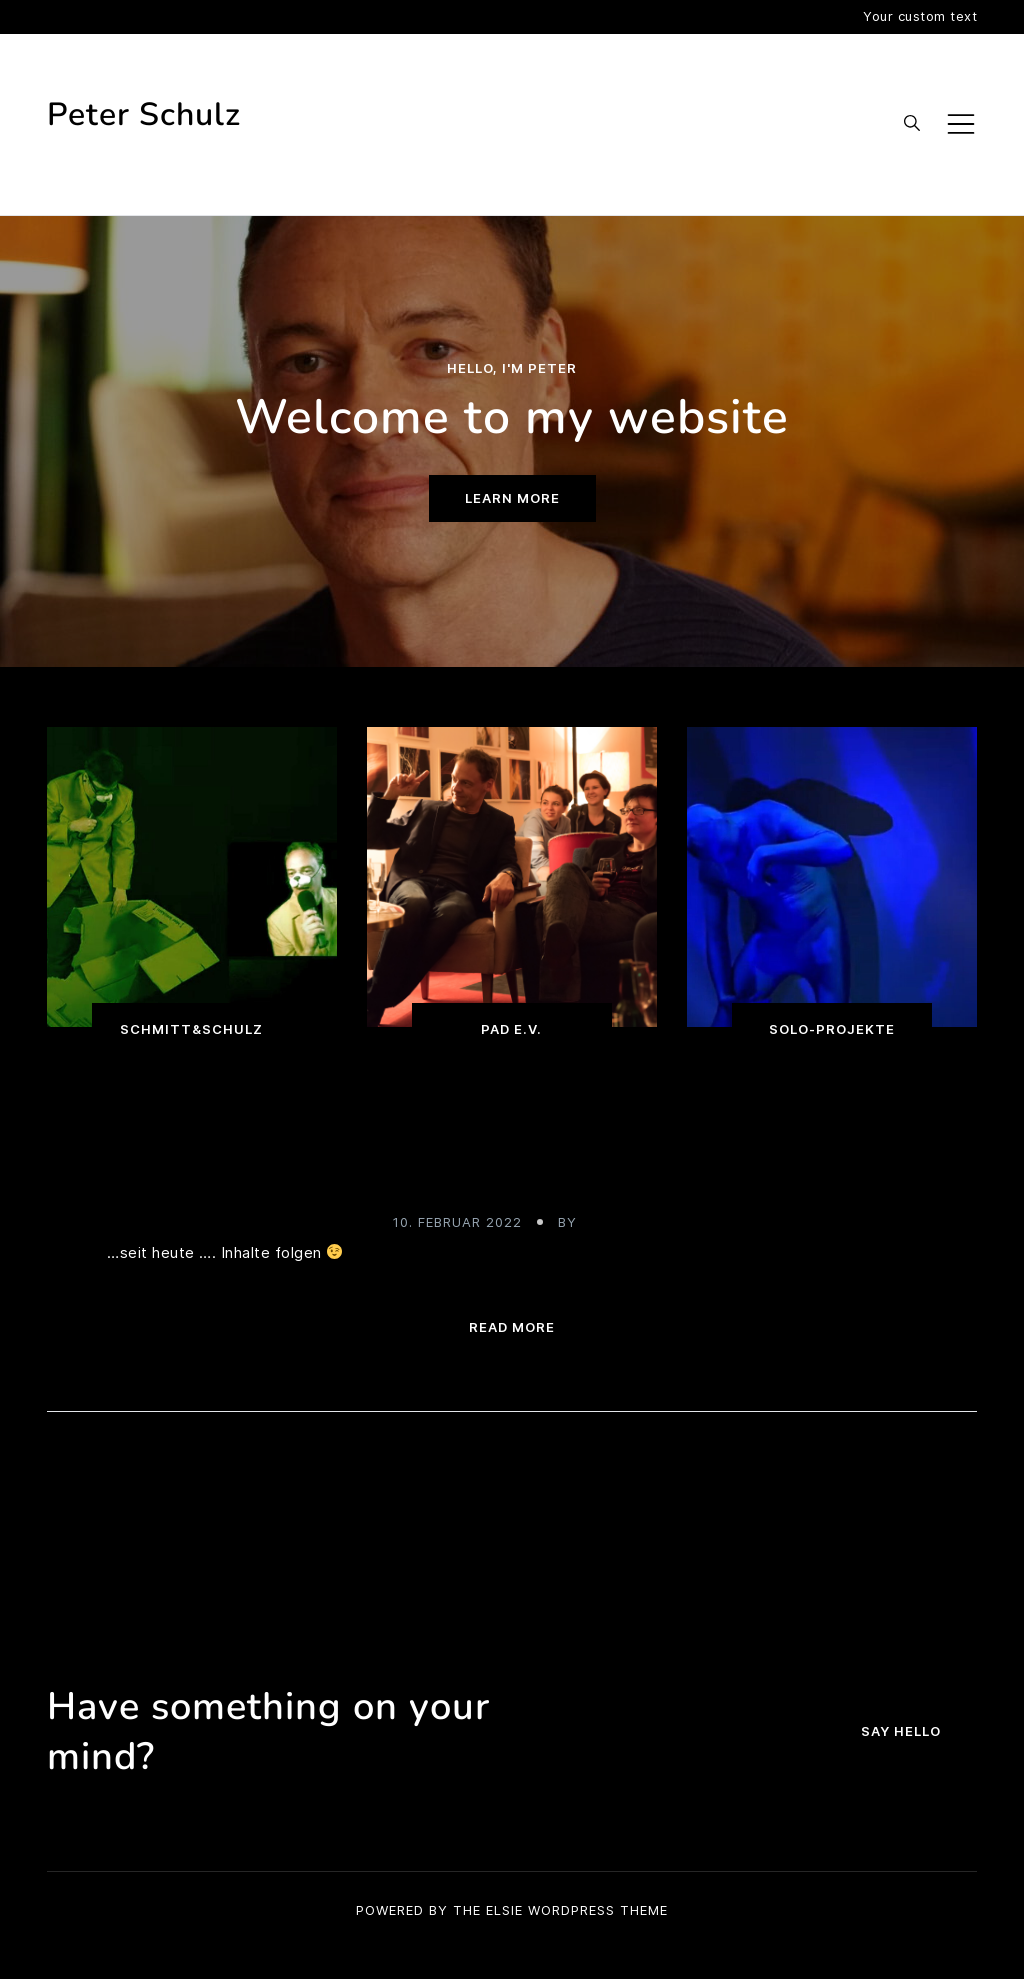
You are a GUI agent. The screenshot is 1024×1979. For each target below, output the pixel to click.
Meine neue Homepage (512, 1172)
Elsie (504, 1910)
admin (606, 1222)
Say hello (901, 1731)
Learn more (512, 498)
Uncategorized (512, 1127)
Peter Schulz (144, 114)
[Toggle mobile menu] (961, 124)
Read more (512, 1327)
